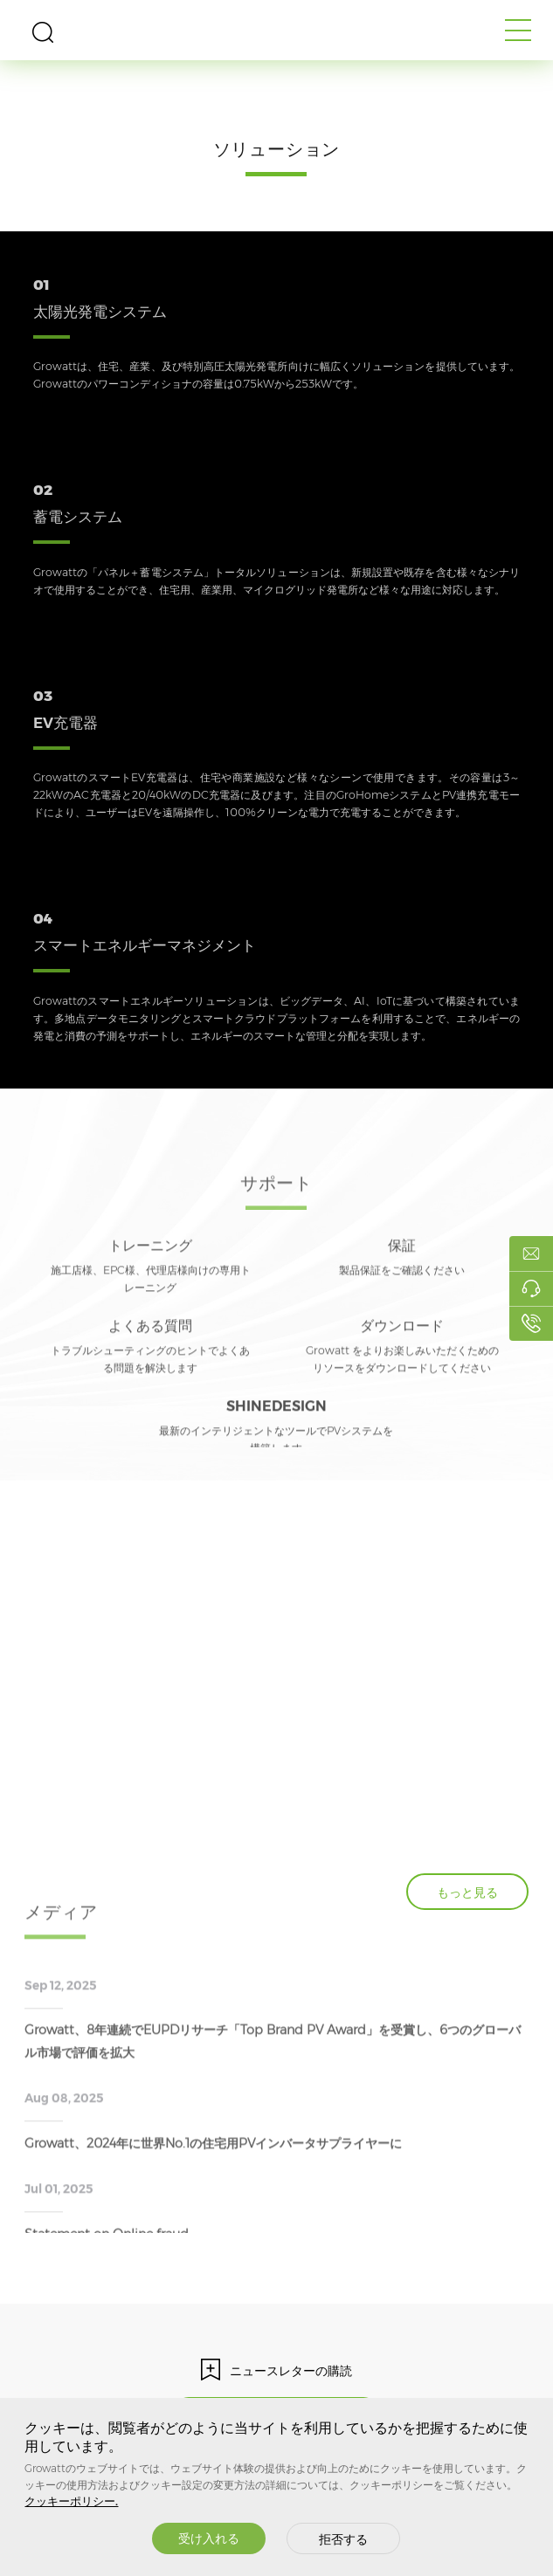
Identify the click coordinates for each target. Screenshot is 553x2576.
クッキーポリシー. (71, 2501)
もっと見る (467, 1892)
